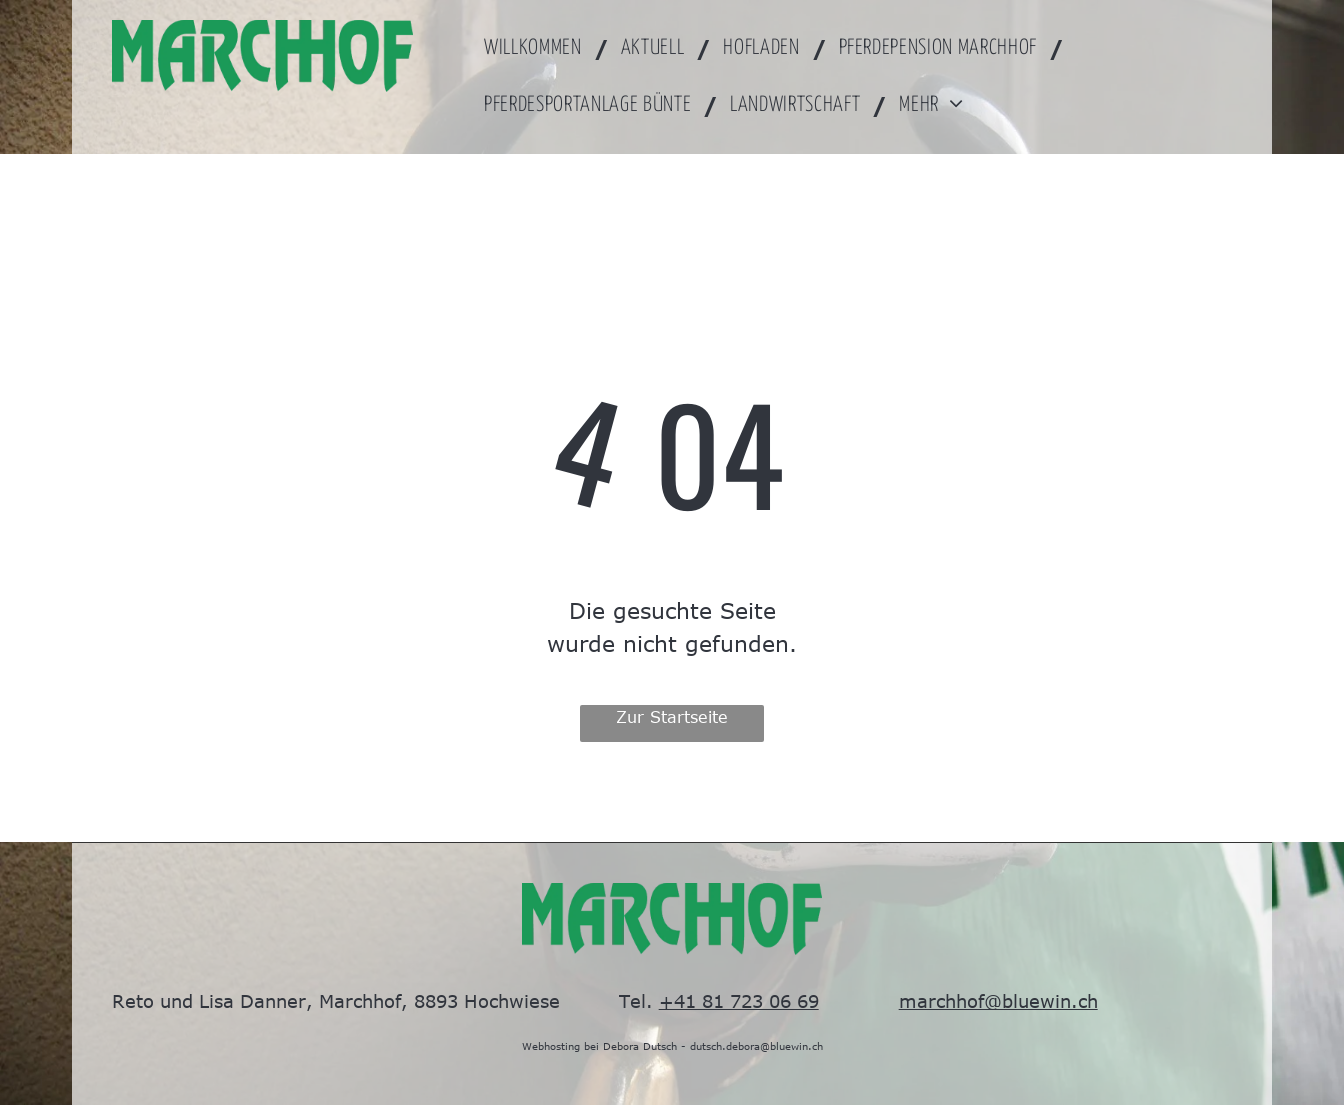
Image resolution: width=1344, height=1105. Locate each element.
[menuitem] (540, 48)
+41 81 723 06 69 (739, 1001)
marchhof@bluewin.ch (998, 1001)
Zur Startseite (672, 717)
